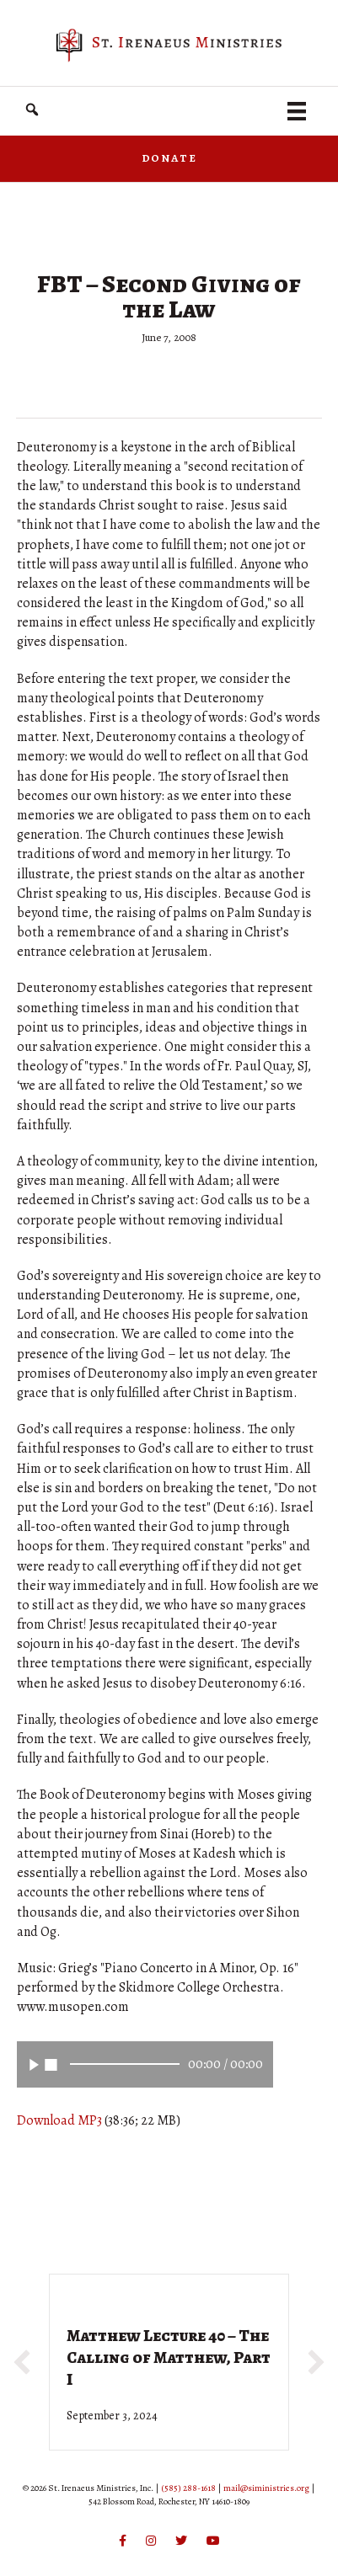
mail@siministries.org (266, 2488)
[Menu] (296, 111)
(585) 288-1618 (188, 2488)
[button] (32, 110)
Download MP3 (59, 2120)
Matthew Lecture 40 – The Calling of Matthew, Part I (169, 2357)
